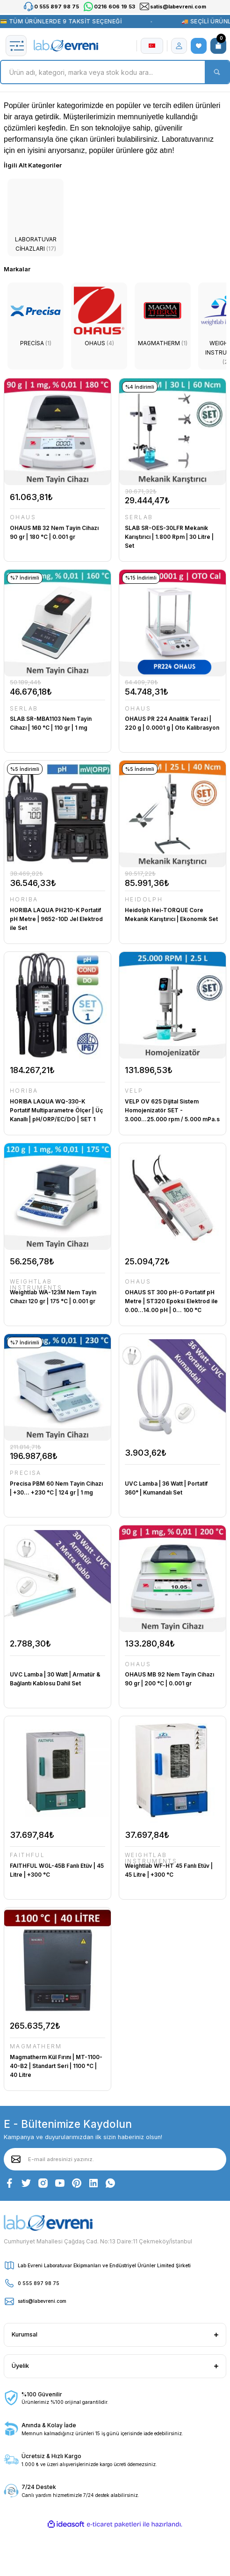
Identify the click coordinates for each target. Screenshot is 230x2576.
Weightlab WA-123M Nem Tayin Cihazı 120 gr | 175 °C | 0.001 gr (53, 1297)
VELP (134, 1091)
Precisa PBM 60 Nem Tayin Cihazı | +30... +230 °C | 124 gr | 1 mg (56, 1488)
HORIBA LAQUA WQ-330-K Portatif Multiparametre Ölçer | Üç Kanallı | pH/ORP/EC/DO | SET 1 (56, 1110)
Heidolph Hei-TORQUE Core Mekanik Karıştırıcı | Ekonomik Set (171, 914)
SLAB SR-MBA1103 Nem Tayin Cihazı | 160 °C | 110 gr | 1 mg (51, 723)
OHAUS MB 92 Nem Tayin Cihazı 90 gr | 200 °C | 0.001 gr (169, 1679)
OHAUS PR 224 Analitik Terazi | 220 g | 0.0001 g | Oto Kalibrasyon (172, 723)
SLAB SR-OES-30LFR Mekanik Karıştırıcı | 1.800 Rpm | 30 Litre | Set (169, 536)
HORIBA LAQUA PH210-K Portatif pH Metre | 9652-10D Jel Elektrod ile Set (56, 919)
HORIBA (24, 900)
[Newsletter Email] (115, 2159)
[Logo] (66, 45)
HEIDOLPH (144, 900)
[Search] (115, 72)
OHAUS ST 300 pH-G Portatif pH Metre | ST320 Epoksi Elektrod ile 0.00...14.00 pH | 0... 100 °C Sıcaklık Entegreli (171, 1301)
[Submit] (16, 2159)
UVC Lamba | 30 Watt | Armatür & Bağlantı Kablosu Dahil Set (55, 1679)
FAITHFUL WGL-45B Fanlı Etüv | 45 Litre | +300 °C (57, 1870)
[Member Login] (179, 45)
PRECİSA (26, 1473)
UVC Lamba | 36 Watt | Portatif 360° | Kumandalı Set (166, 1488)
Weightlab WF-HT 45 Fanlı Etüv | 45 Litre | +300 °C (169, 1870)
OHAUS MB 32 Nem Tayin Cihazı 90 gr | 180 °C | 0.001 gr (54, 532)
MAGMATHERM (36, 2047)
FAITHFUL (27, 1855)
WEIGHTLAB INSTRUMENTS (36, 1285)
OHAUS (23, 518)
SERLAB (139, 518)
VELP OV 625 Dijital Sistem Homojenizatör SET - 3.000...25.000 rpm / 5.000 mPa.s (172, 1110)
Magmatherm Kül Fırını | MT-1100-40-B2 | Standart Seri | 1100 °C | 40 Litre (56, 2066)
